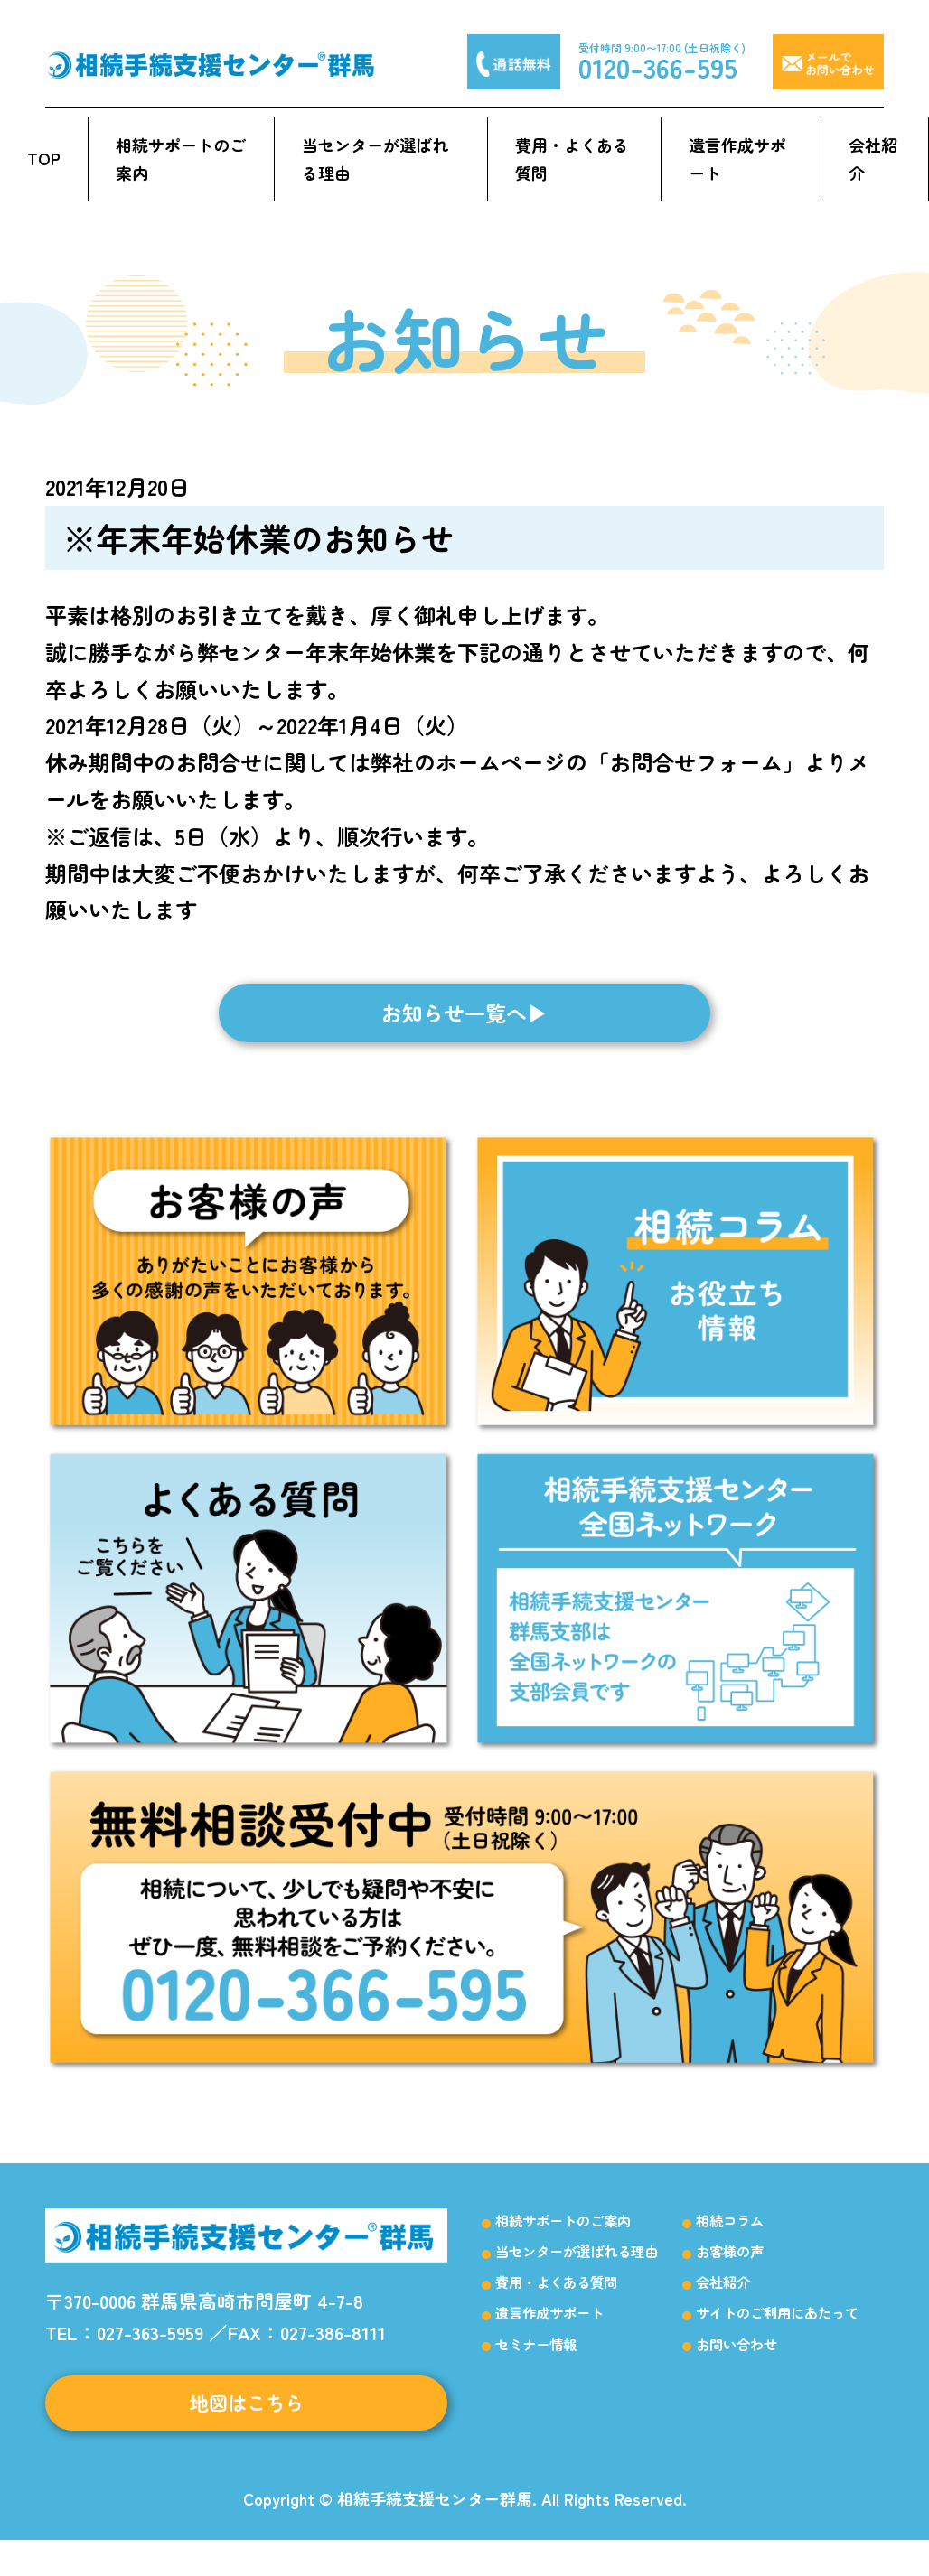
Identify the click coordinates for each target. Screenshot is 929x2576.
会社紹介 (873, 158)
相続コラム (730, 2245)
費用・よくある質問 (572, 158)
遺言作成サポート (737, 158)
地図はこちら (246, 2433)
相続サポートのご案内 (181, 158)
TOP (44, 158)
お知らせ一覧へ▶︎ (464, 1033)
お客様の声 (730, 2276)
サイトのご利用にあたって (777, 2337)
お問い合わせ (736, 2369)
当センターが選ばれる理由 (375, 158)
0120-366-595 (657, 67)
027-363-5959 (150, 2357)
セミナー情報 (536, 2369)
